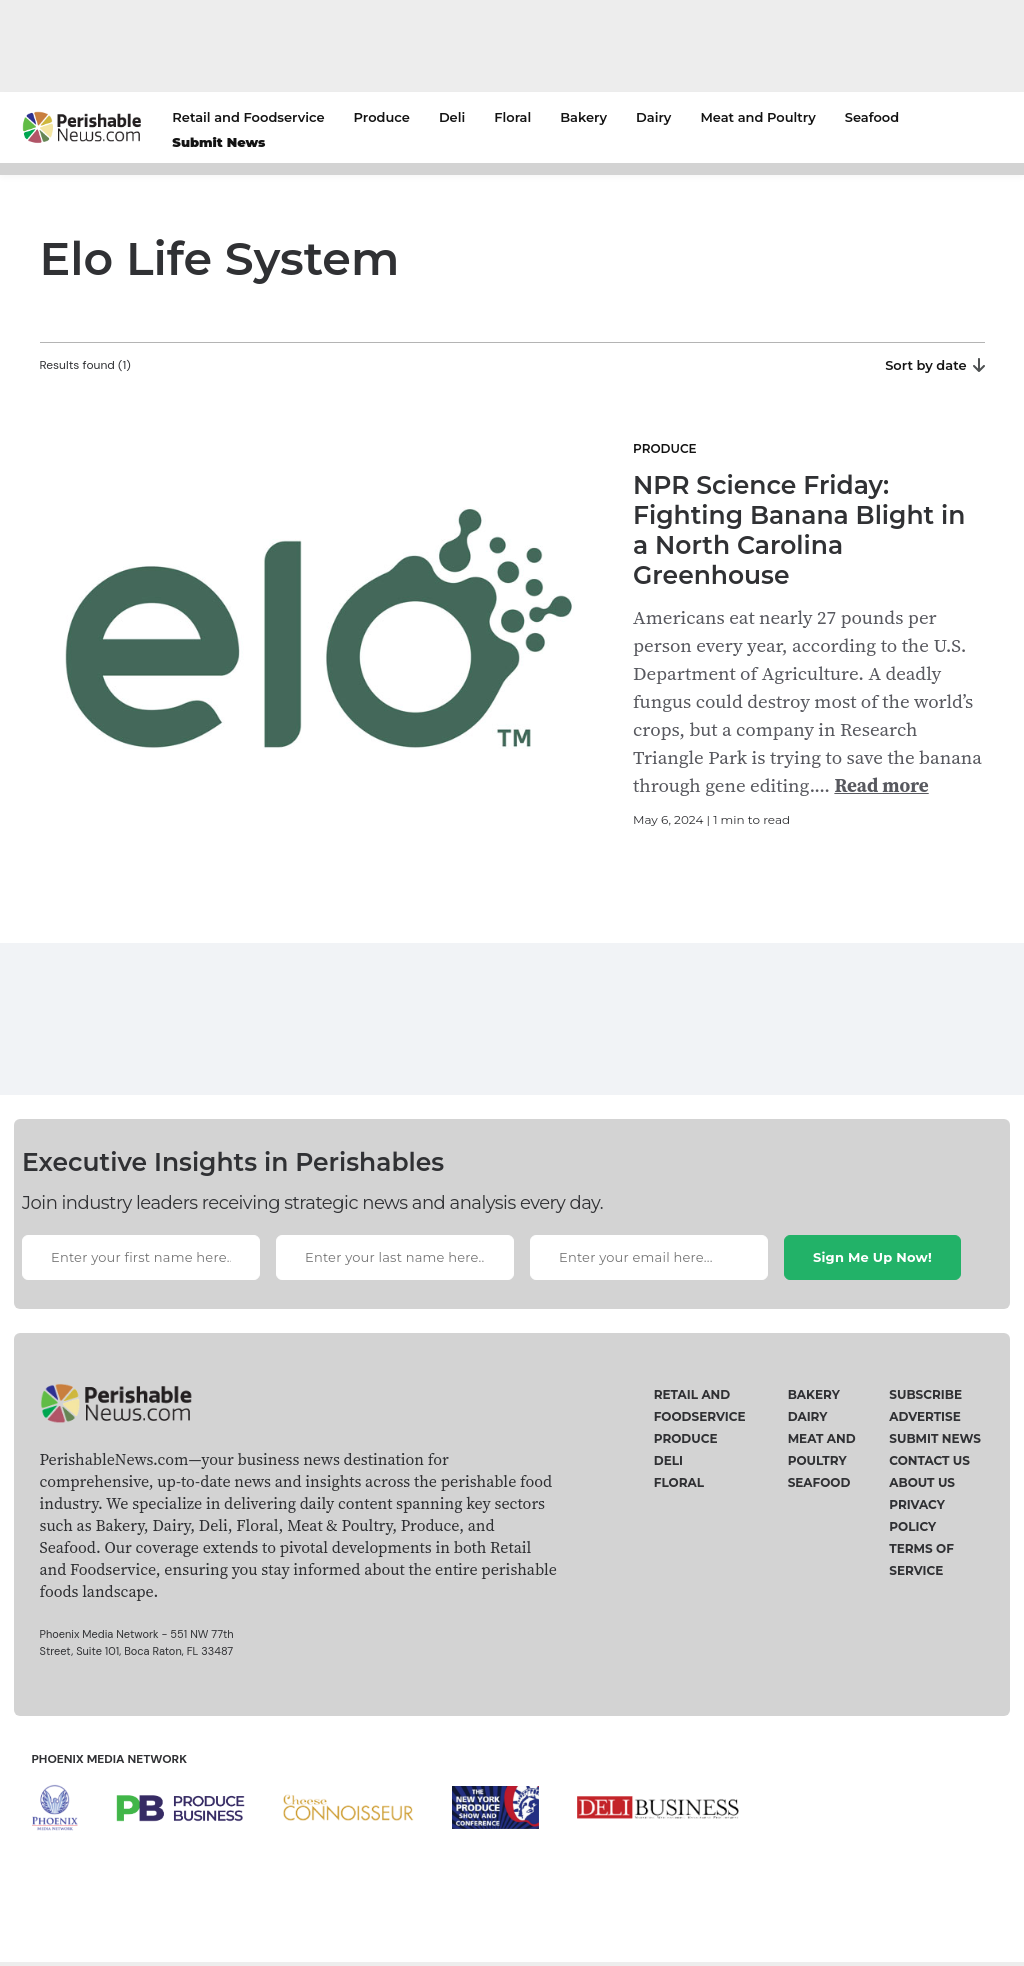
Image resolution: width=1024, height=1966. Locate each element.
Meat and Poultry (757, 117)
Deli (452, 117)
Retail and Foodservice (248, 117)
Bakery (583, 117)
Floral (512, 117)
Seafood (872, 117)
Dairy (653, 117)
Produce (382, 117)
